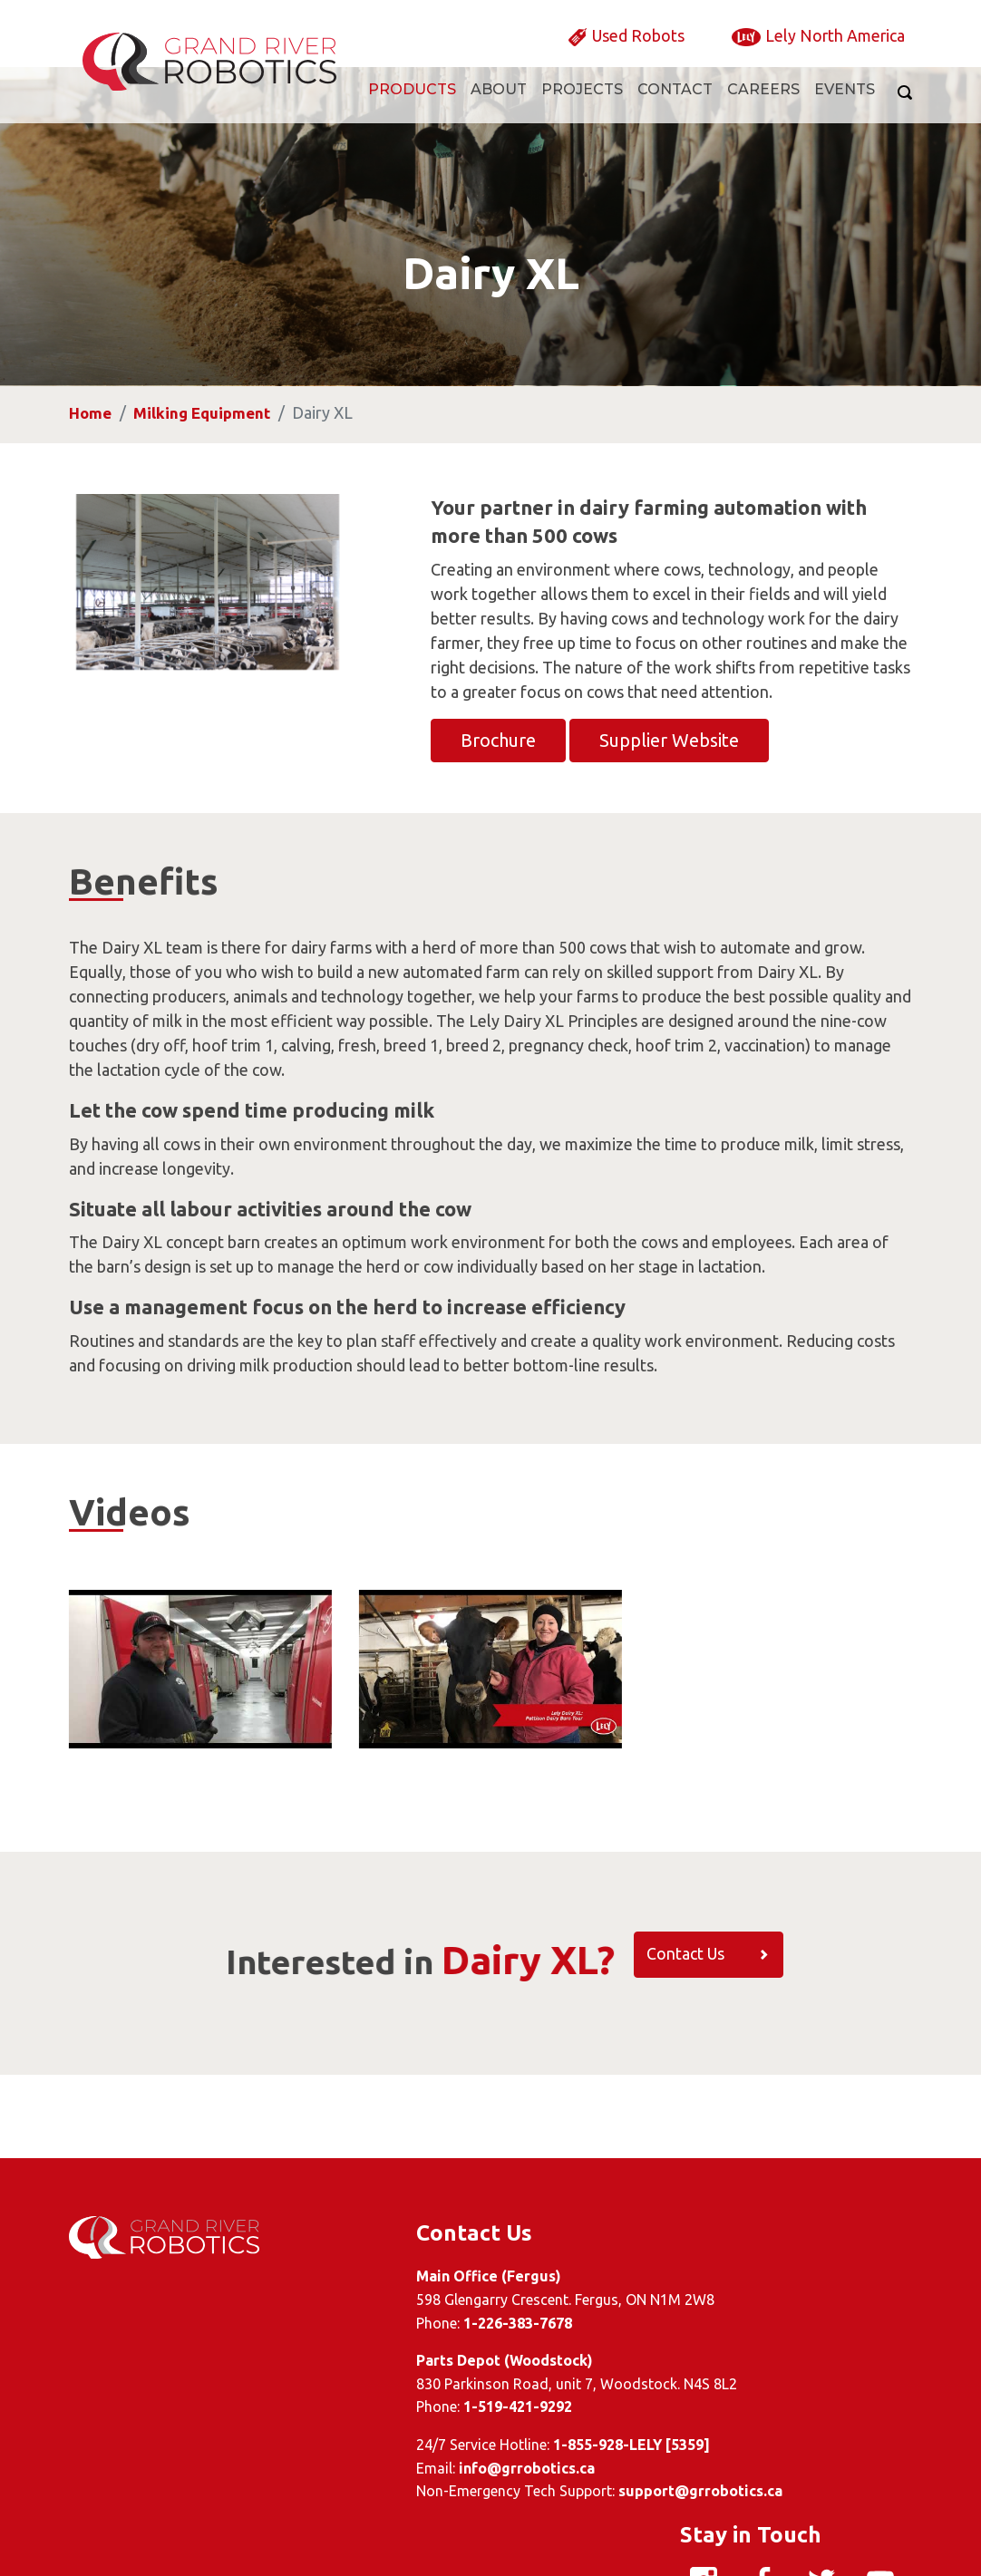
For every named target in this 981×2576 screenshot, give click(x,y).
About (499, 105)
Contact (675, 105)
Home (91, 495)
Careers (763, 105)
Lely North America (825, 50)
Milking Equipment (206, 495)
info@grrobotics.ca (411, 2468)
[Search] (900, 109)
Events (844, 105)
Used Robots (611, 50)
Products (412, 105)
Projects (582, 105)
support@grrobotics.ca (584, 2492)
